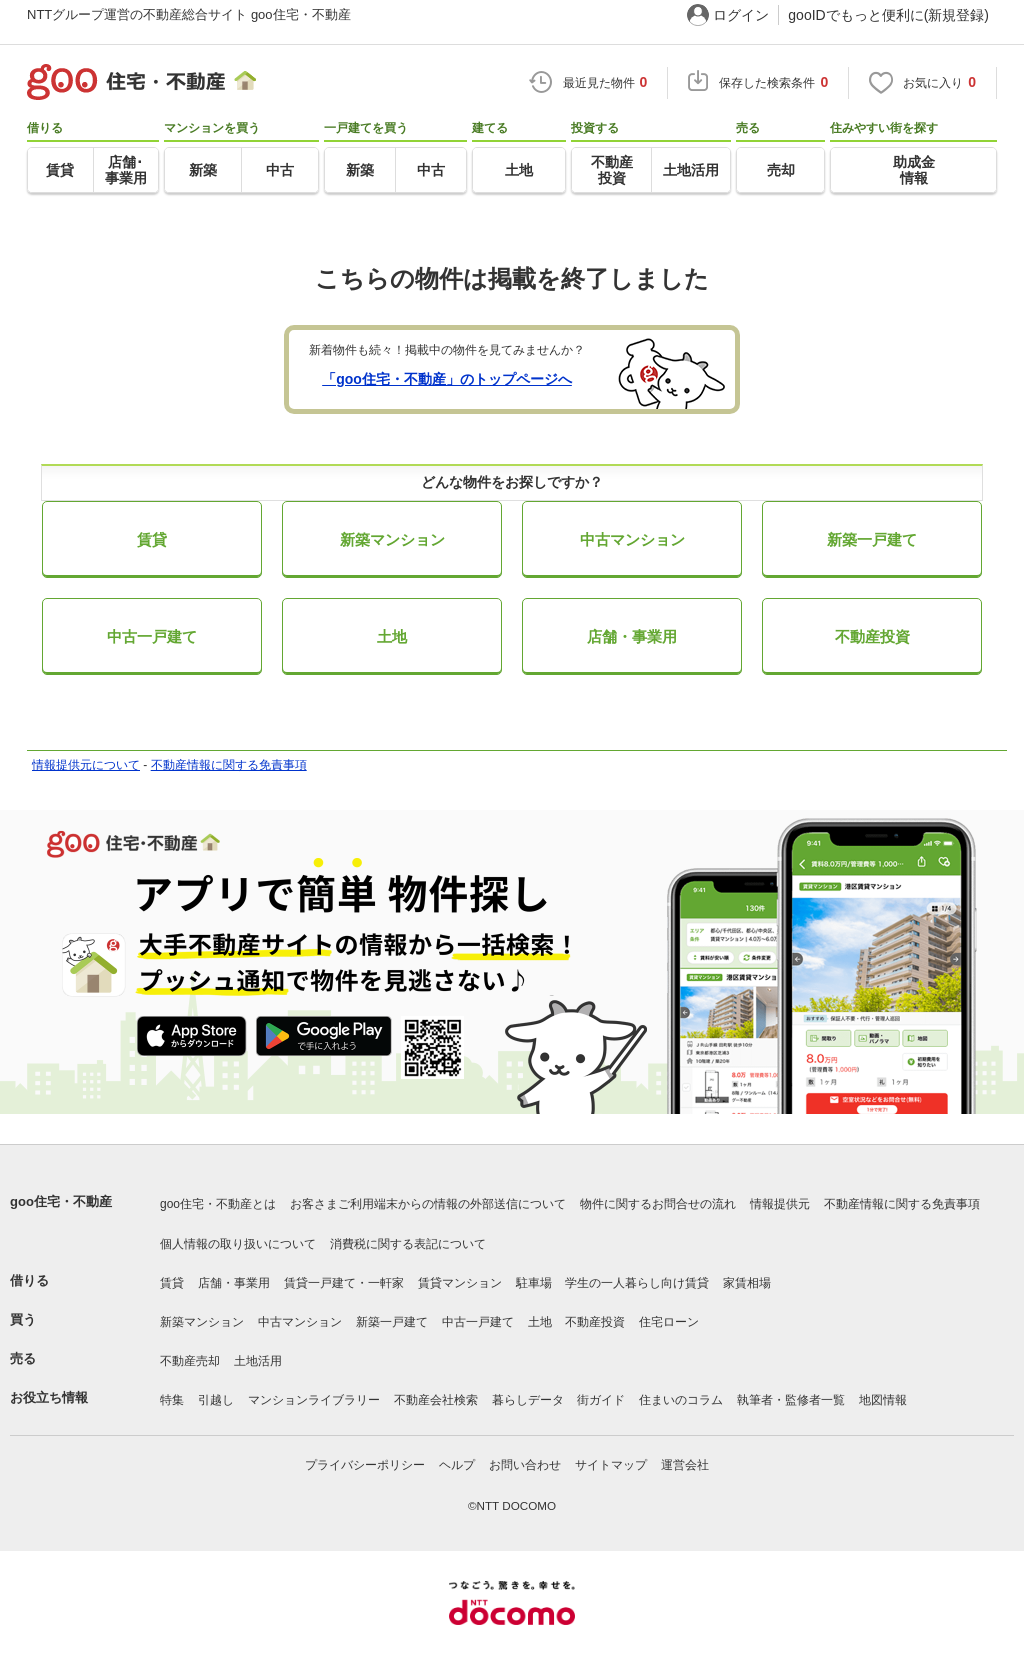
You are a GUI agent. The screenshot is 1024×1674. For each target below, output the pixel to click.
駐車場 (534, 1283)
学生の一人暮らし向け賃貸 (637, 1283)
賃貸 (152, 539)
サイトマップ (611, 1465)
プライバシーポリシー (365, 1465)
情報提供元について (86, 765)
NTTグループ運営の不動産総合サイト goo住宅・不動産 (189, 14)
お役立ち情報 (49, 1397)
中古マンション (632, 539)
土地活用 (258, 1361)
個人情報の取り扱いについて (238, 1244)
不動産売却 (190, 1361)
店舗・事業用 (632, 636)
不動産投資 (872, 636)
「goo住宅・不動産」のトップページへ (447, 379)
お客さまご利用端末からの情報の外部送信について (428, 1204)
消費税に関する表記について (408, 1244)
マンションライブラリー (314, 1400)
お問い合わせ (525, 1465)
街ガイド (601, 1400)
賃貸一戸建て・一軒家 (344, 1283)
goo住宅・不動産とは (218, 1204)
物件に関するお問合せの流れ (658, 1204)
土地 (392, 636)
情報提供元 (780, 1204)
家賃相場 (747, 1283)
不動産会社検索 (436, 1400)
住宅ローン (669, 1322)
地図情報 (883, 1400)
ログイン (741, 15)
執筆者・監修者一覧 (791, 1400)
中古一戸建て (152, 636)
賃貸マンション (460, 1283)
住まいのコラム (681, 1400)
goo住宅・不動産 (61, 1201)
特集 (172, 1400)
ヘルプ (457, 1465)
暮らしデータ (528, 1400)
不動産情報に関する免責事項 (229, 765)
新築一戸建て (872, 539)
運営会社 (685, 1465)
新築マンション (392, 539)
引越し (216, 1400)
